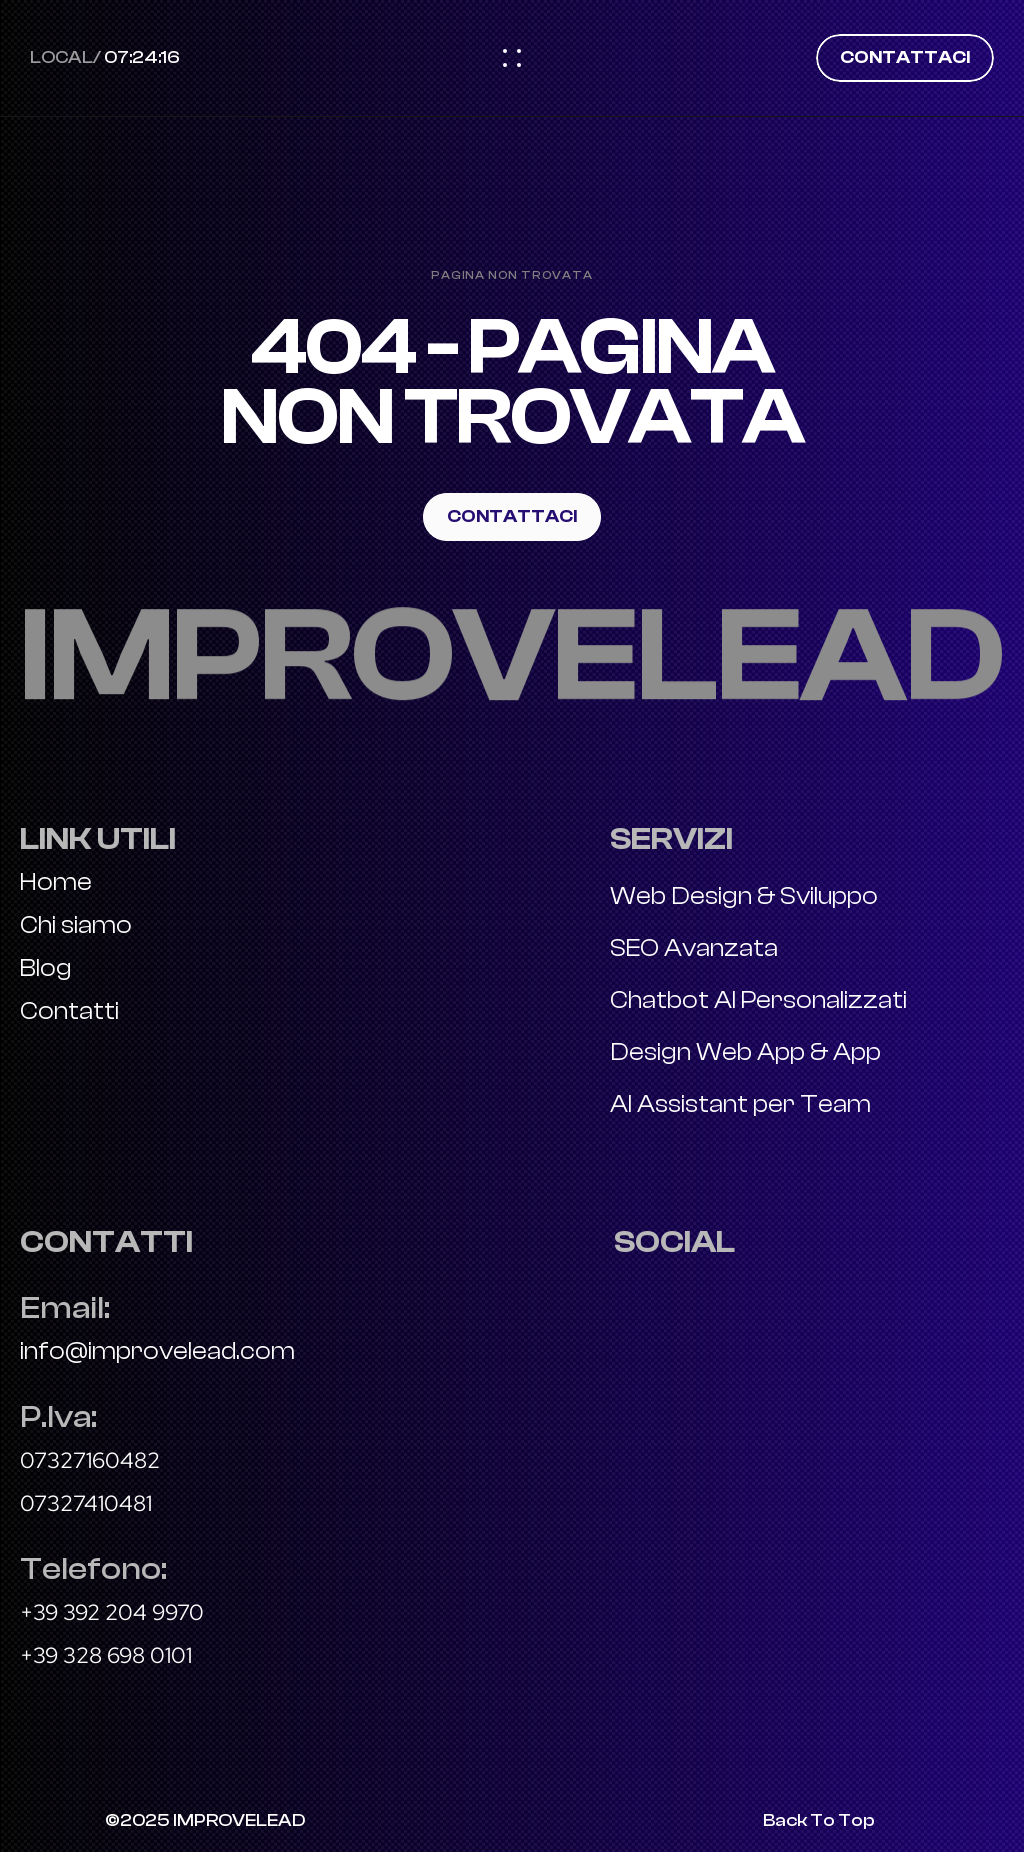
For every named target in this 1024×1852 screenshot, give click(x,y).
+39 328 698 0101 (106, 1655)
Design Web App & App (745, 1052)
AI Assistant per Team (740, 1104)
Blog (46, 968)
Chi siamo (76, 925)
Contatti (69, 1011)
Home (58, 882)
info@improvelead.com (157, 1351)
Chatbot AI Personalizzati (758, 1000)
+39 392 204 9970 (112, 1612)
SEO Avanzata (694, 948)
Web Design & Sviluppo (744, 896)
